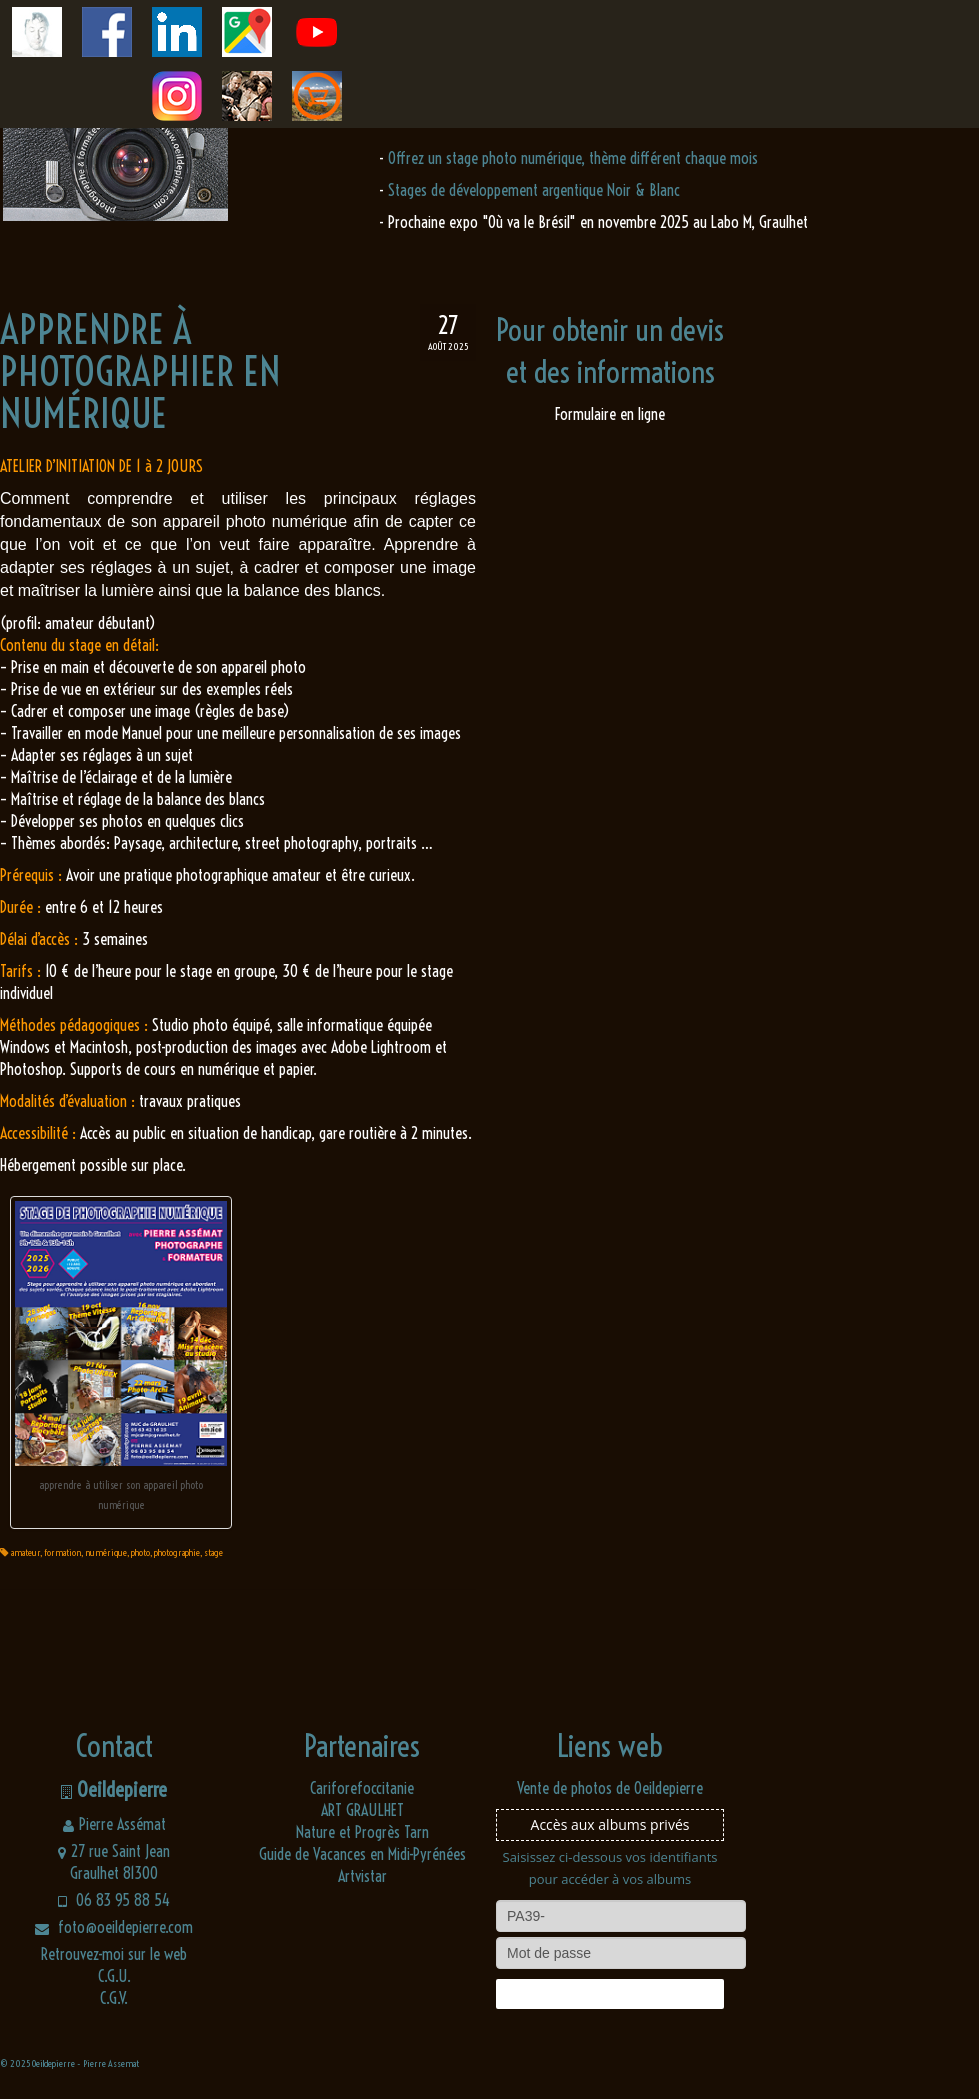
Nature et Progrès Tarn (362, 1832)
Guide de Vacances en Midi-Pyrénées (362, 1854)
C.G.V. (114, 1998)
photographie (177, 1552)
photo (140, 1552)
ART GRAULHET (362, 1810)
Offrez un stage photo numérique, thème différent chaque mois (573, 158)
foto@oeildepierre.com (114, 1927)
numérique (106, 1552)
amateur (25, 1552)
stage (213, 1552)
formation (62, 1552)
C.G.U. (114, 1976)
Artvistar (362, 1876)
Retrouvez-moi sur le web (114, 1954)
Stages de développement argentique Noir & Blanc (534, 190)
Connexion (610, 1994)
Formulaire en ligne (610, 414)
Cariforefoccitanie (362, 1788)
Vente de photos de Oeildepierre (610, 1788)
